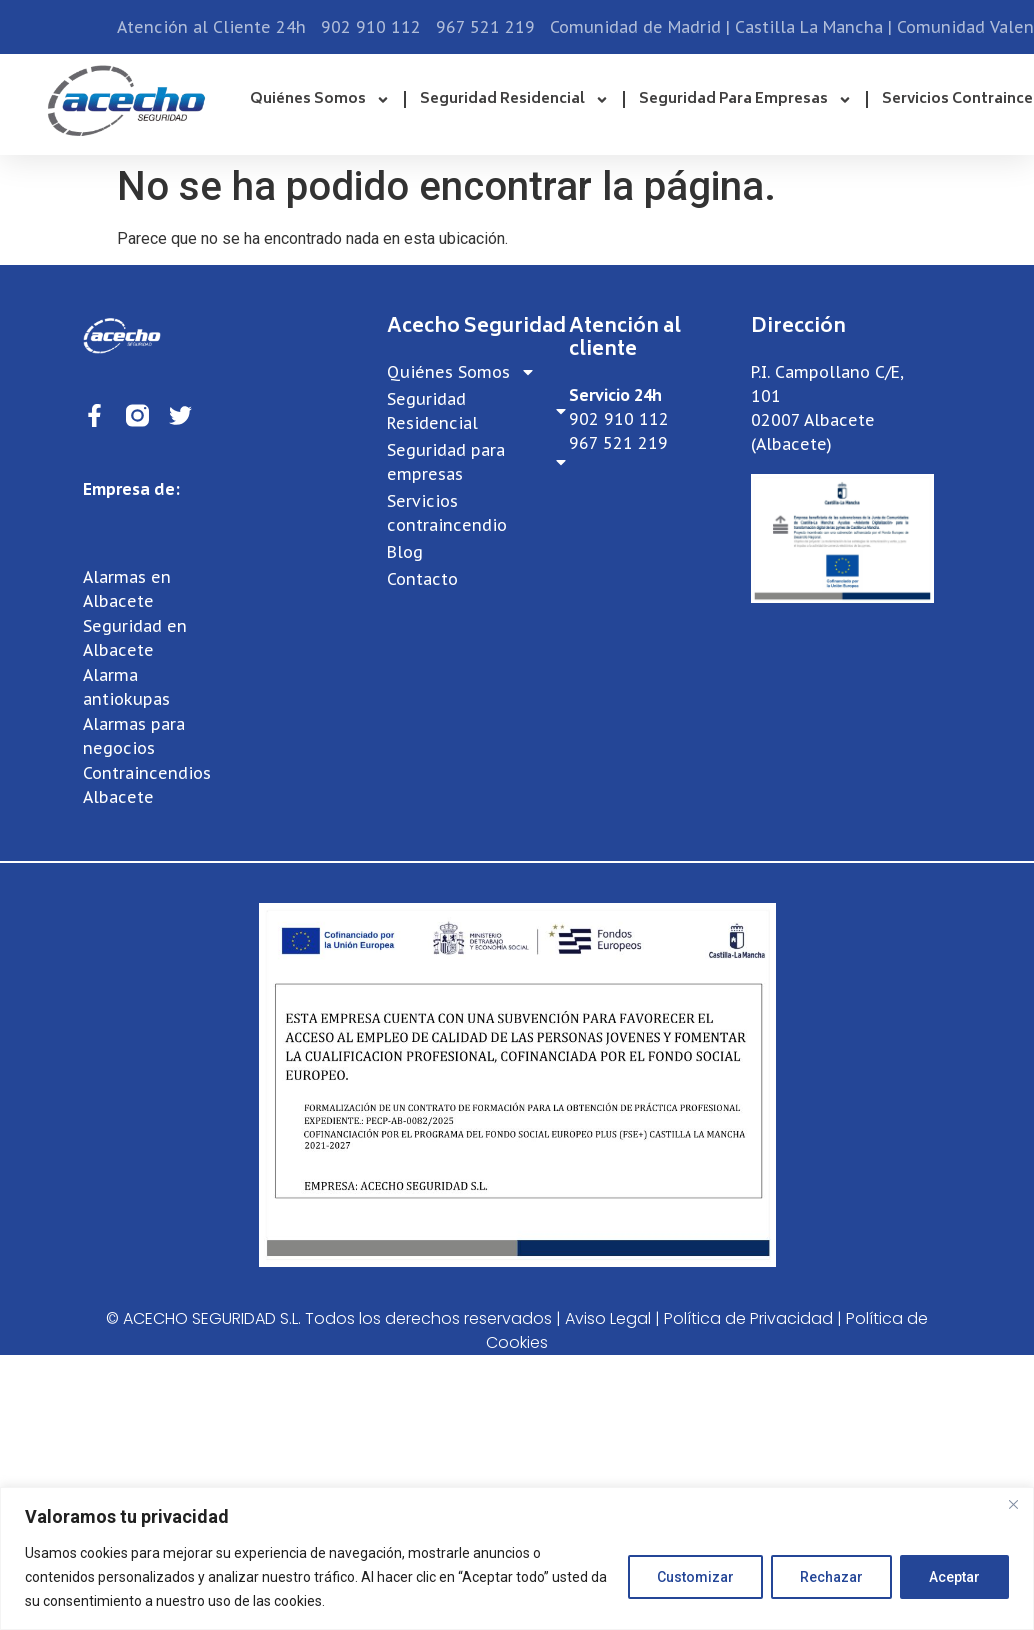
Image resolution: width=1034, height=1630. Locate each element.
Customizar (695, 1577)
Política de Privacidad (748, 1318)
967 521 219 (618, 443)
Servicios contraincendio (447, 513)
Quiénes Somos (320, 100)
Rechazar (831, 1577)
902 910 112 (619, 419)
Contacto (422, 579)
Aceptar (954, 1577)
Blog (405, 552)
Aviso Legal (608, 1318)
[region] (517, 1558)
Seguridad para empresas (745, 100)
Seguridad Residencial (514, 100)
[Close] (1013, 1504)
